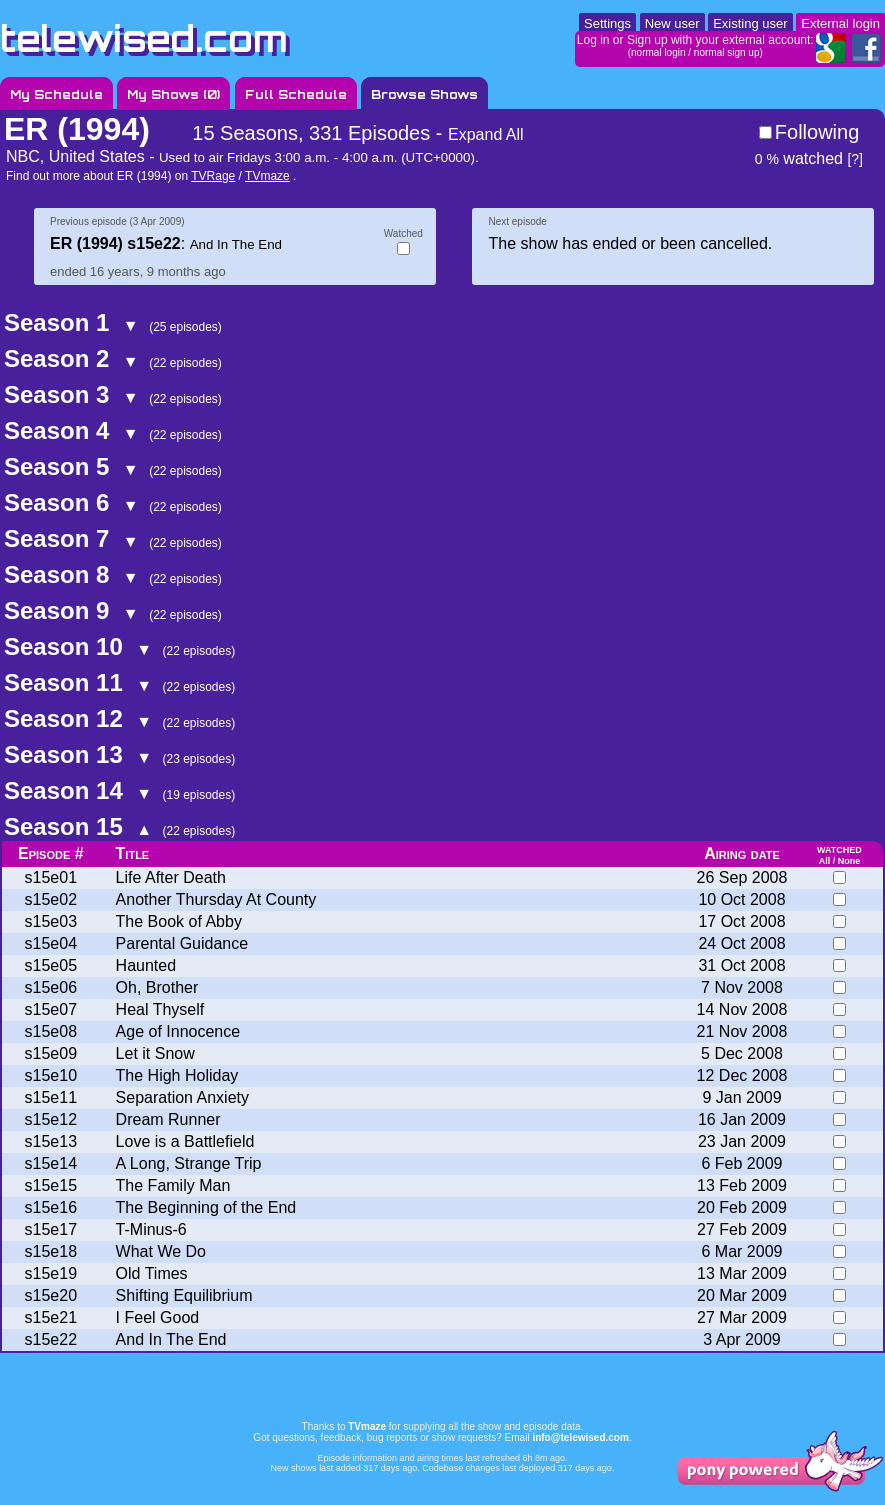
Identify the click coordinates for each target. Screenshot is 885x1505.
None (849, 861)
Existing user (750, 23)
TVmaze (267, 176)
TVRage (213, 176)
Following (817, 132)
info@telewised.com (580, 1437)
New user (672, 23)
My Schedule (56, 94)
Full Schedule (296, 94)
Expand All (486, 134)
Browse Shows (424, 94)
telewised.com (144, 38)
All (825, 861)
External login (840, 23)
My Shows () (173, 94)
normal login (658, 52)
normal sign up (727, 52)
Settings (607, 23)
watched (799, 158)
